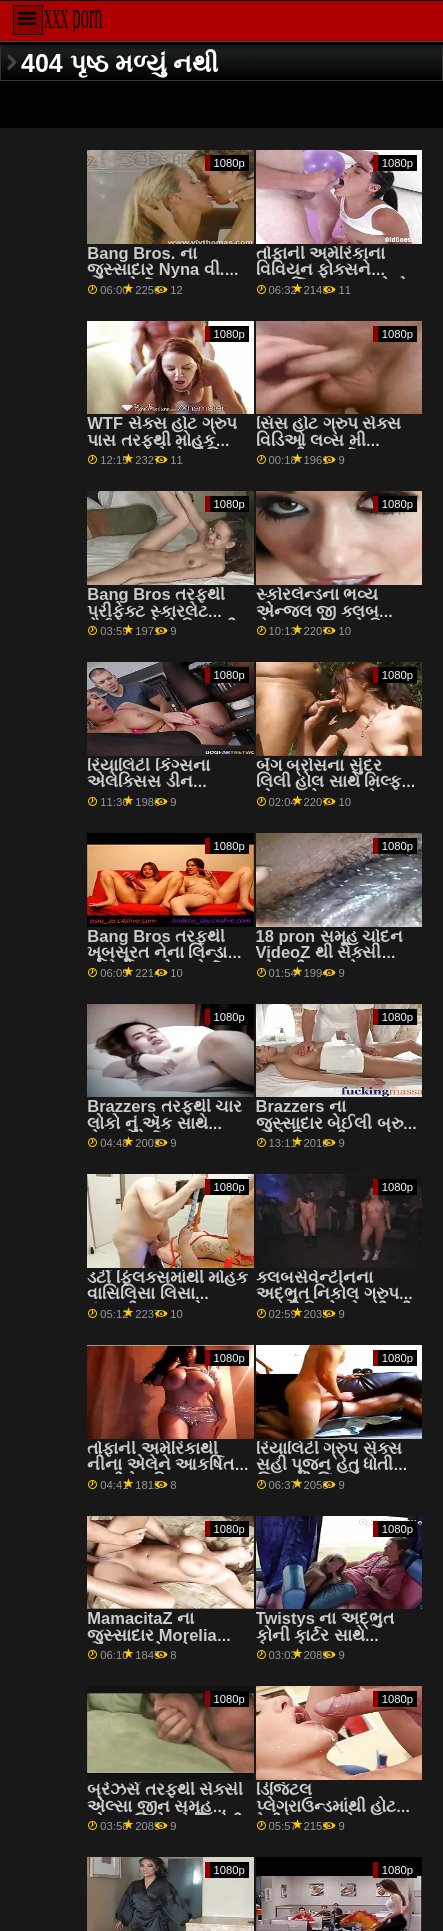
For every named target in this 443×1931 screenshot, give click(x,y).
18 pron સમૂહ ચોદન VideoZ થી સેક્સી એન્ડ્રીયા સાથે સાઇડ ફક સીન (330, 961)
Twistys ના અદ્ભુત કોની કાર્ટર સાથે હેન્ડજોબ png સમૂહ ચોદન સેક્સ (326, 1643)
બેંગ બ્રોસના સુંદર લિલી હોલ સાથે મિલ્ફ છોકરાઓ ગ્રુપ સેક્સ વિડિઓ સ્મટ (329, 790)
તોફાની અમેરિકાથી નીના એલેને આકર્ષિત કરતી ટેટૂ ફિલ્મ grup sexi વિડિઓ (160, 1473)
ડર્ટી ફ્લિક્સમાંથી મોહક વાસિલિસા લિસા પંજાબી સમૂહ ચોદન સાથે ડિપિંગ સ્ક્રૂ (167, 1302)
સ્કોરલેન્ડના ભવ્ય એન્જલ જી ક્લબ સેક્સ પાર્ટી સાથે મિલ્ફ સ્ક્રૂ (331, 619)
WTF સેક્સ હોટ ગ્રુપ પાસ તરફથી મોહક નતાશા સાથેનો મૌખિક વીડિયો (162, 448)
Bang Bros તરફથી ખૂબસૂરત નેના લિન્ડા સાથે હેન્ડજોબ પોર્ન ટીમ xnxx (157, 961)
